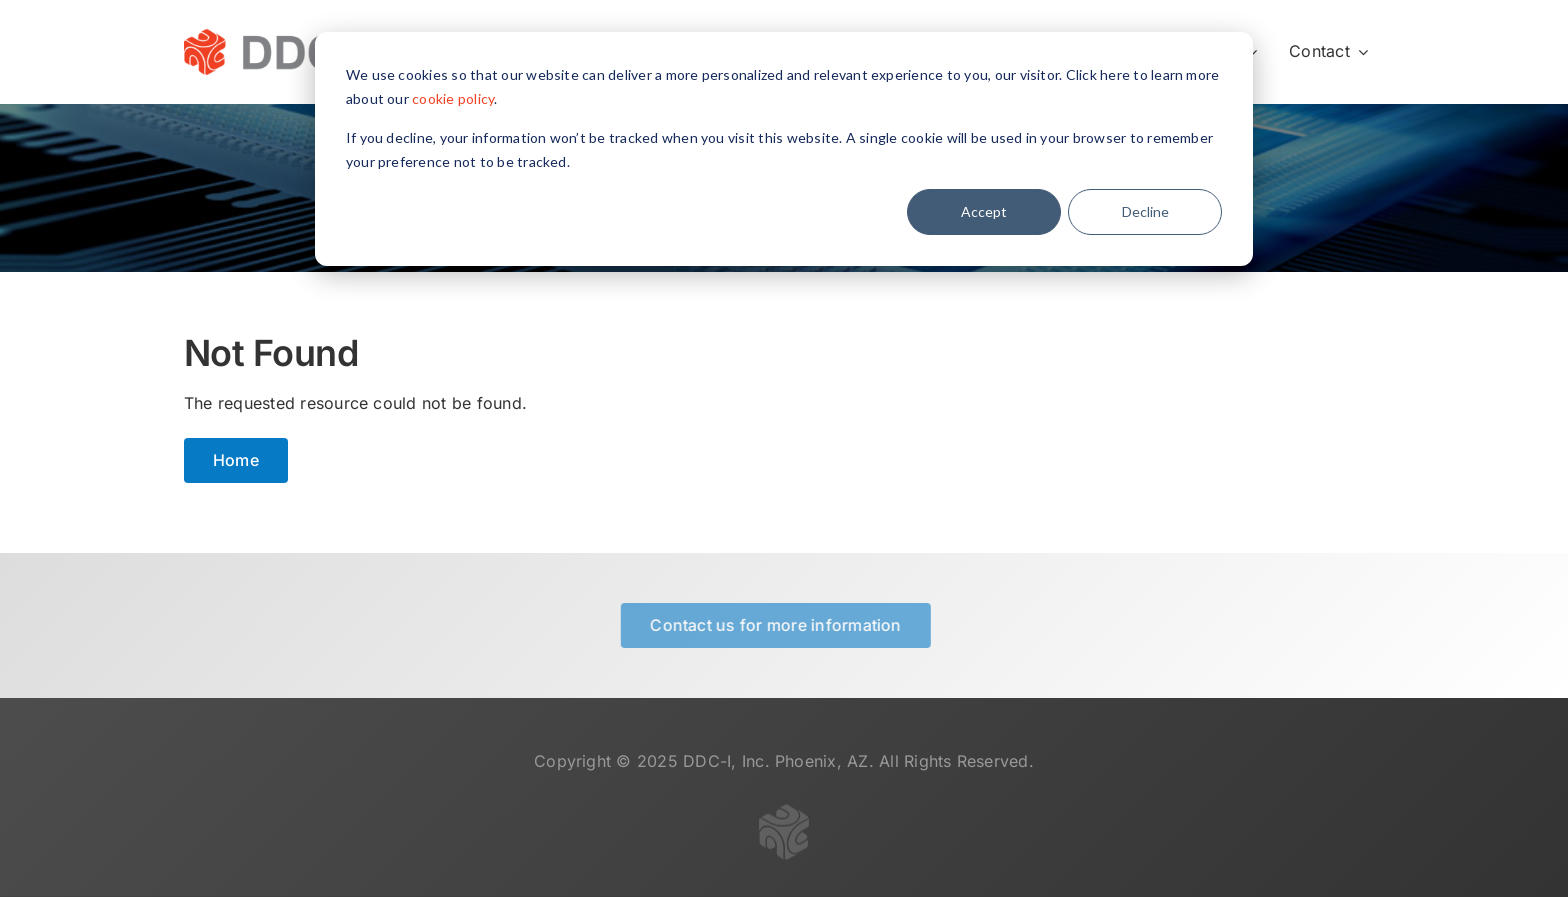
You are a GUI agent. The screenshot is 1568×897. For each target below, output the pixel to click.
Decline (1145, 211)
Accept (984, 211)
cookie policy (453, 98)
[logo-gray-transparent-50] (784, 816)
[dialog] (784, 149)
